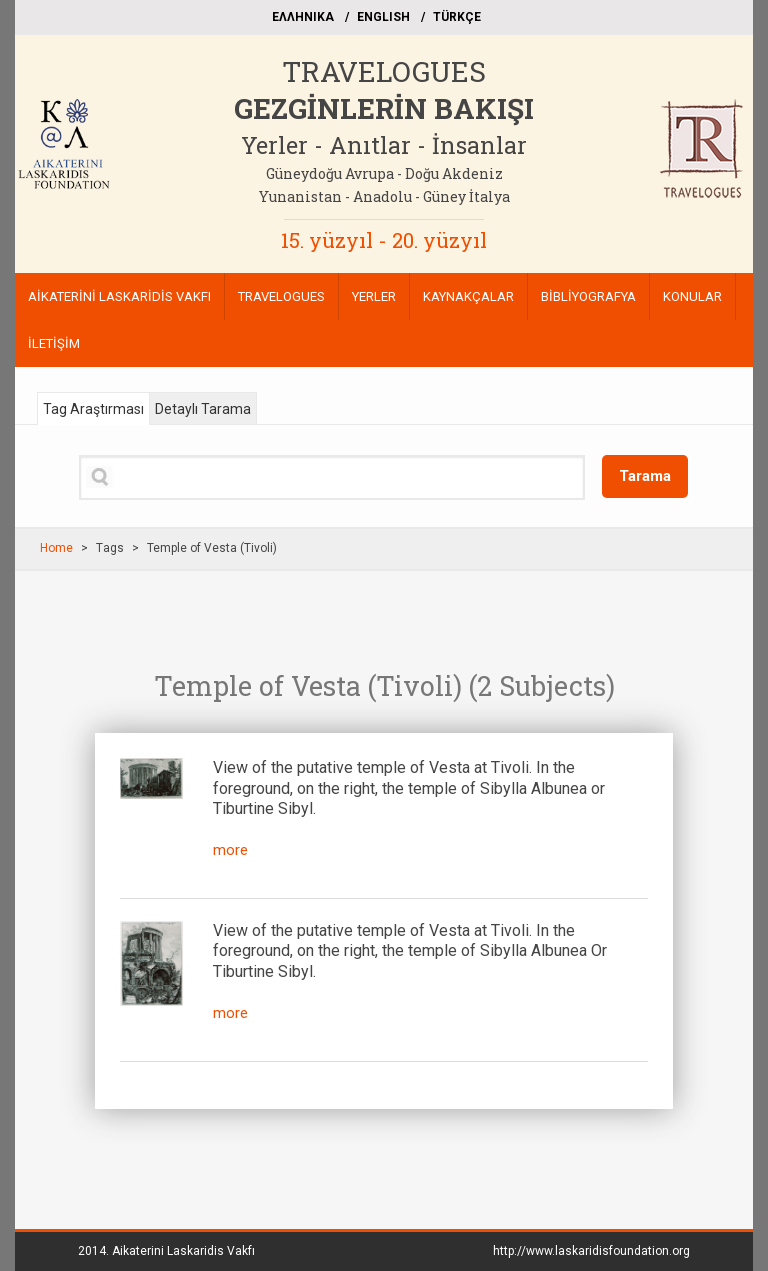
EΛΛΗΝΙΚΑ (303, 17)
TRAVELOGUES (384, 71)
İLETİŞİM (54, 343)
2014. (166, 1251)
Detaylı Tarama (203, 409)
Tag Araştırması (93, 409)
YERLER (374, 296)
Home (56, 548)
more (230, 850)
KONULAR (692, 296)
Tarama (645, 476)
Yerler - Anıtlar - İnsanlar (384, 145)
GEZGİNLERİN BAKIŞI (384, 108)
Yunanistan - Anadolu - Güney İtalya (384, 196)
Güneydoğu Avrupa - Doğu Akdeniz (384, 173)
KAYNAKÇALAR (468, 296)
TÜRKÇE (457, 17)
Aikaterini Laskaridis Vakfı (183, 1251)
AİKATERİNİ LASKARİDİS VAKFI (119, 296)
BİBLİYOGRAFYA (588, 296)
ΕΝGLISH (383, 17)
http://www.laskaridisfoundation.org (591, 1251)
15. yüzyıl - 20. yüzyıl (384, 240)
